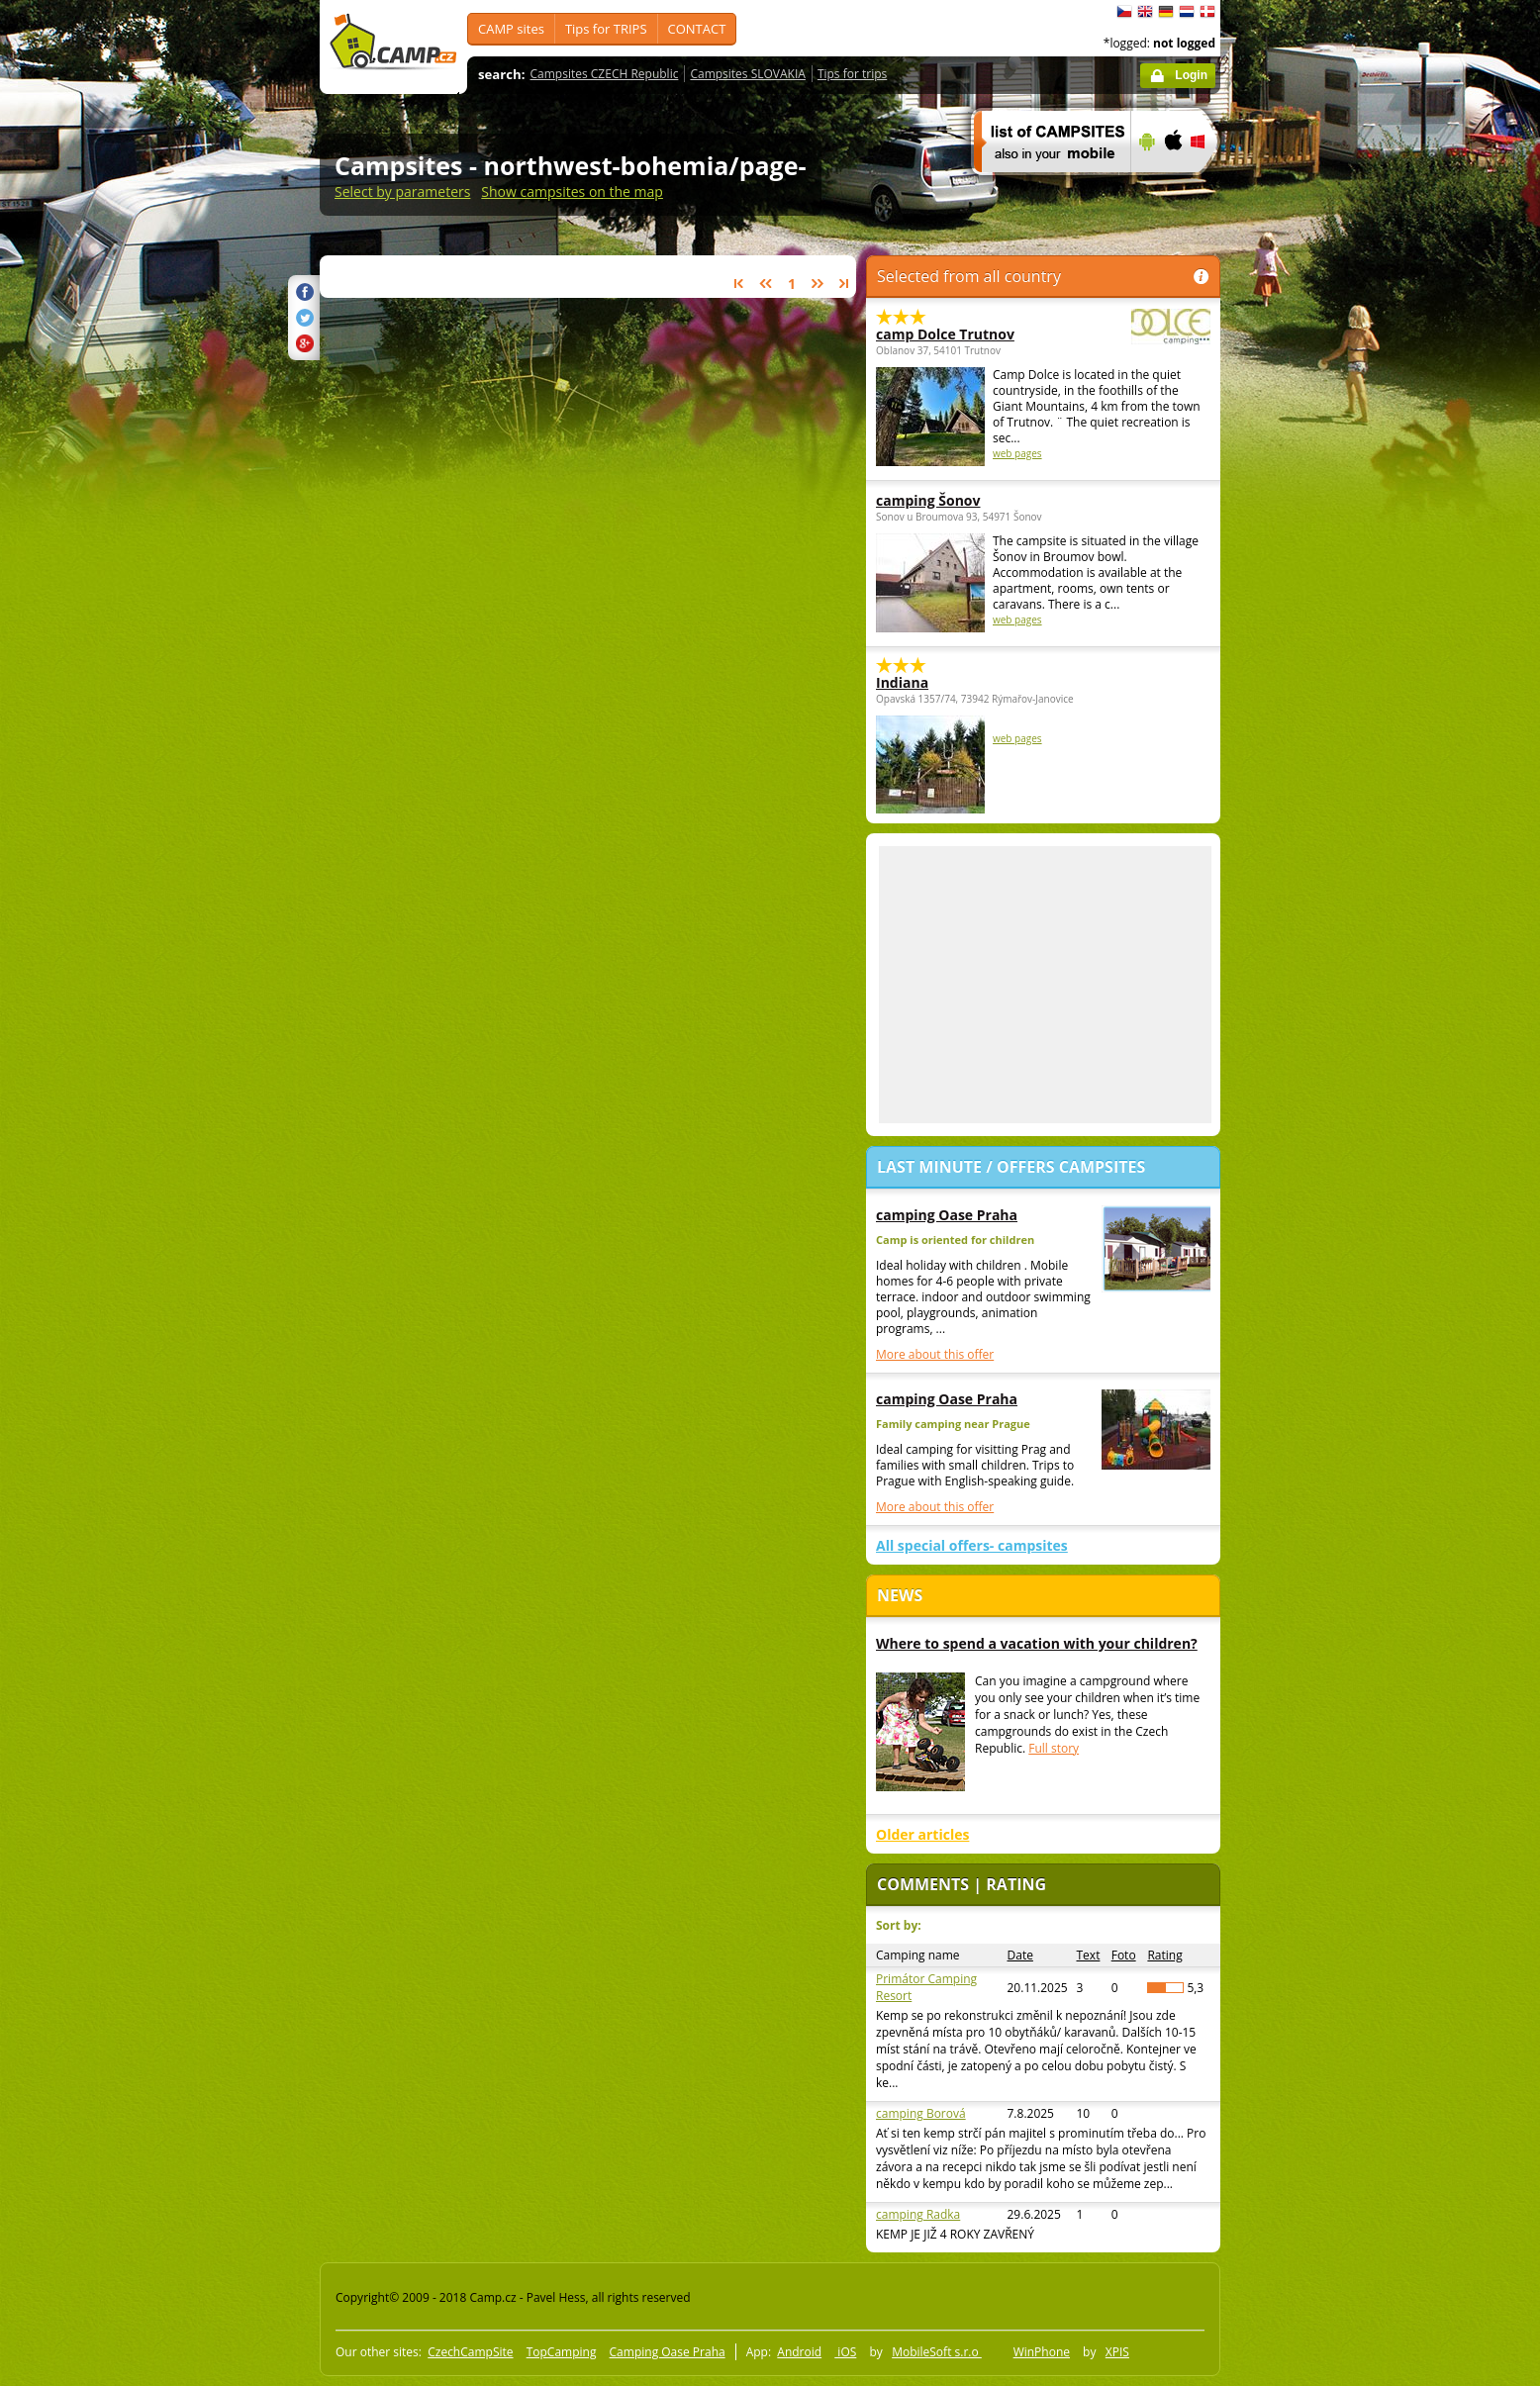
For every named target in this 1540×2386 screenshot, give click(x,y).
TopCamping (562, 2351)
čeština (1124, 12)
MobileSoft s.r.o (937, 2351)
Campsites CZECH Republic (604, 73)
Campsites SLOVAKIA (747, 73)
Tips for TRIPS (606, 29)
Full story (1053, 1748)
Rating (1164, 1955)
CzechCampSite (470, 2351)
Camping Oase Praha (667, 2351)
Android (799, 2351)
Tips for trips (852, 73)
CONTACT (697, 29)
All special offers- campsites (972, 1545)
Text (1089, 1955)
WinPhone (1041, 2351)
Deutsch (1166, 12)
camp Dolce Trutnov (989, 334)
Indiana (902, 682)
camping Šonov (928, 500)
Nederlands (1187, 12)
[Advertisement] (1303, 595)
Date (1020, 1955)
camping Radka (918, 2214)
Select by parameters (402, 191)
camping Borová (921, 2113)
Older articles (922, 1834)
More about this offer (935, 1354)
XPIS (1117, 2351)
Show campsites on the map (572, 191)
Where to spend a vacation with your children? (1037, 1643)
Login (1191, 75)
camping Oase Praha (946, 1214)
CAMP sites (511, 29)
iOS (845, 2351)
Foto (1123, 1955)
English (1145, 12)
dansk (1207, 12)
